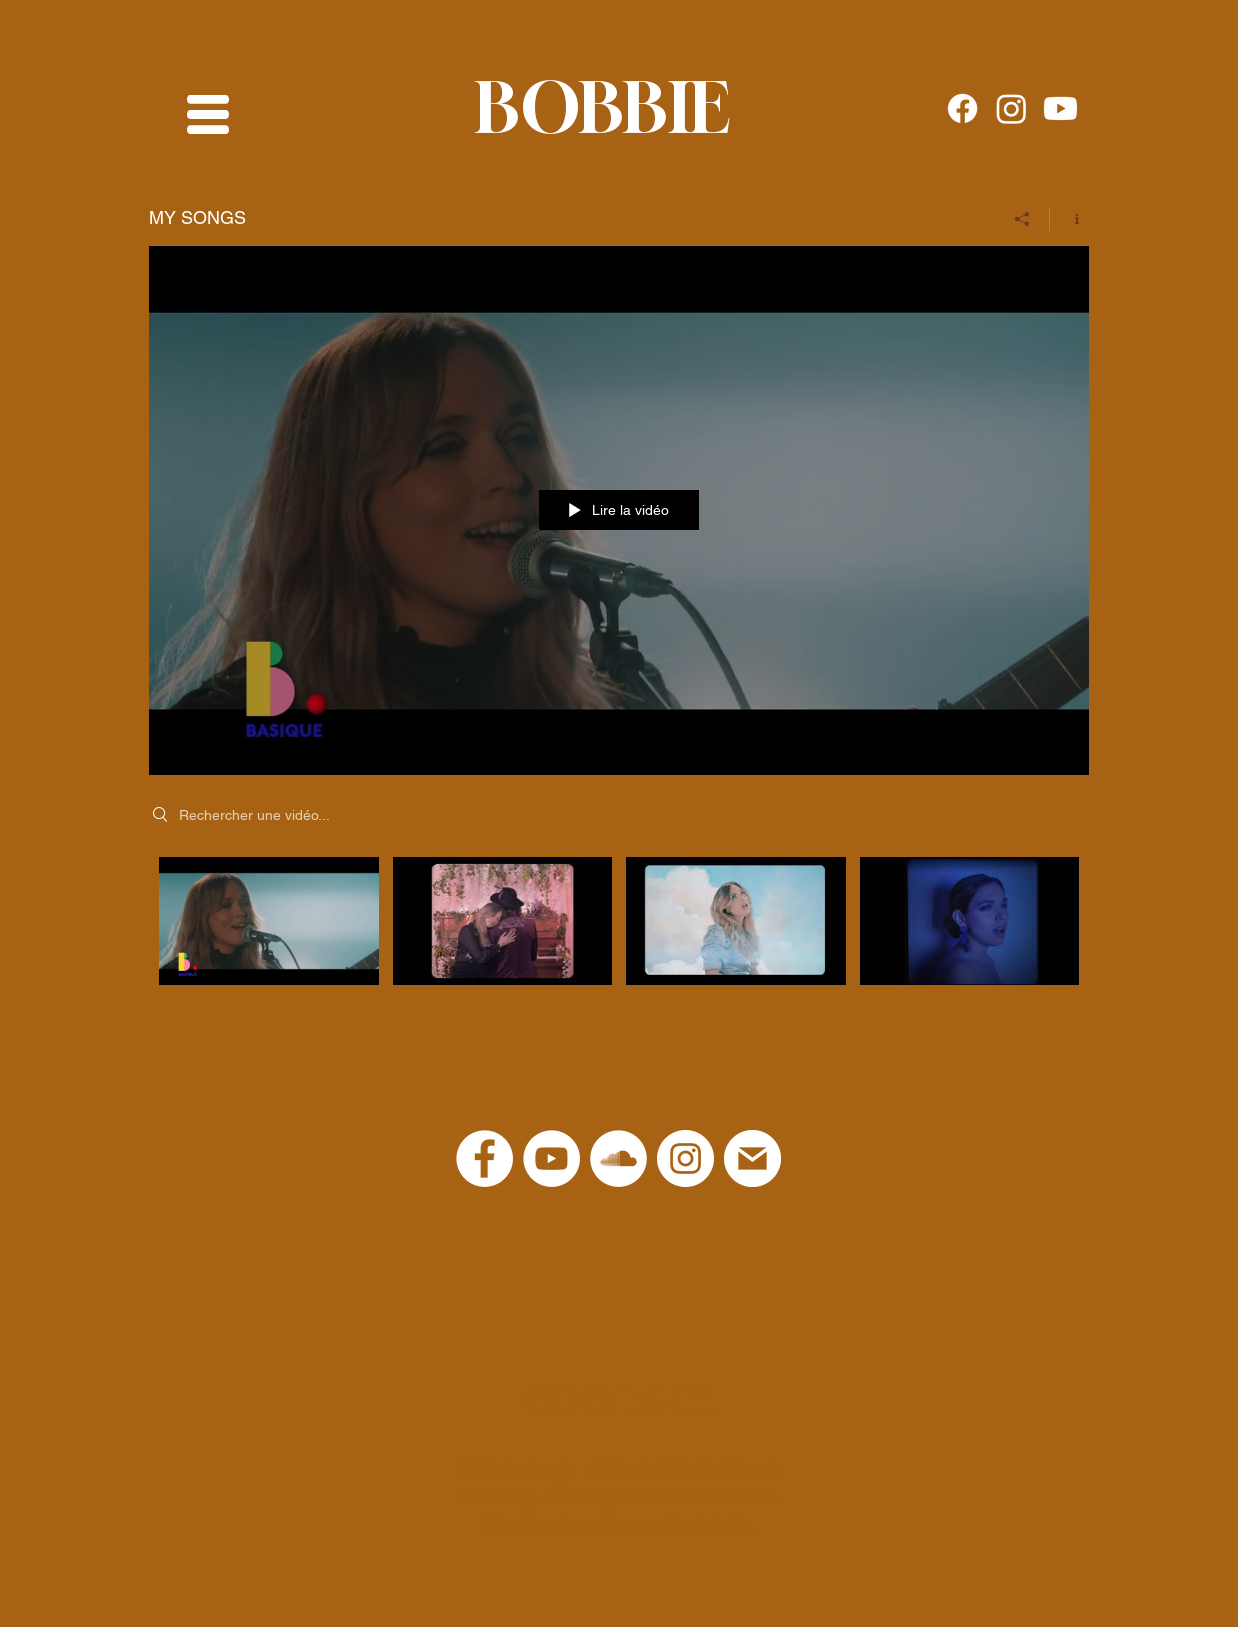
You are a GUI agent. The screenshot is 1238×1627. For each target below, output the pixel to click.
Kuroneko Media (678, 1524)
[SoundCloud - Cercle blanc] (618, 1158)
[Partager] (1022, 219)
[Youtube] (1060, 108)
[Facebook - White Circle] (484, 1158)
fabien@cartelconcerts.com (662, 1495)
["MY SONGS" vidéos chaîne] (619, 926)
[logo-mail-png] (752, 1158)
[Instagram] (1011, 108)
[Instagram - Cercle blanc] (685, 1158)
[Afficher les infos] (1069, 219)
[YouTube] (551, 1158)
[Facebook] (962, 108)
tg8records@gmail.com (683, 1465)
